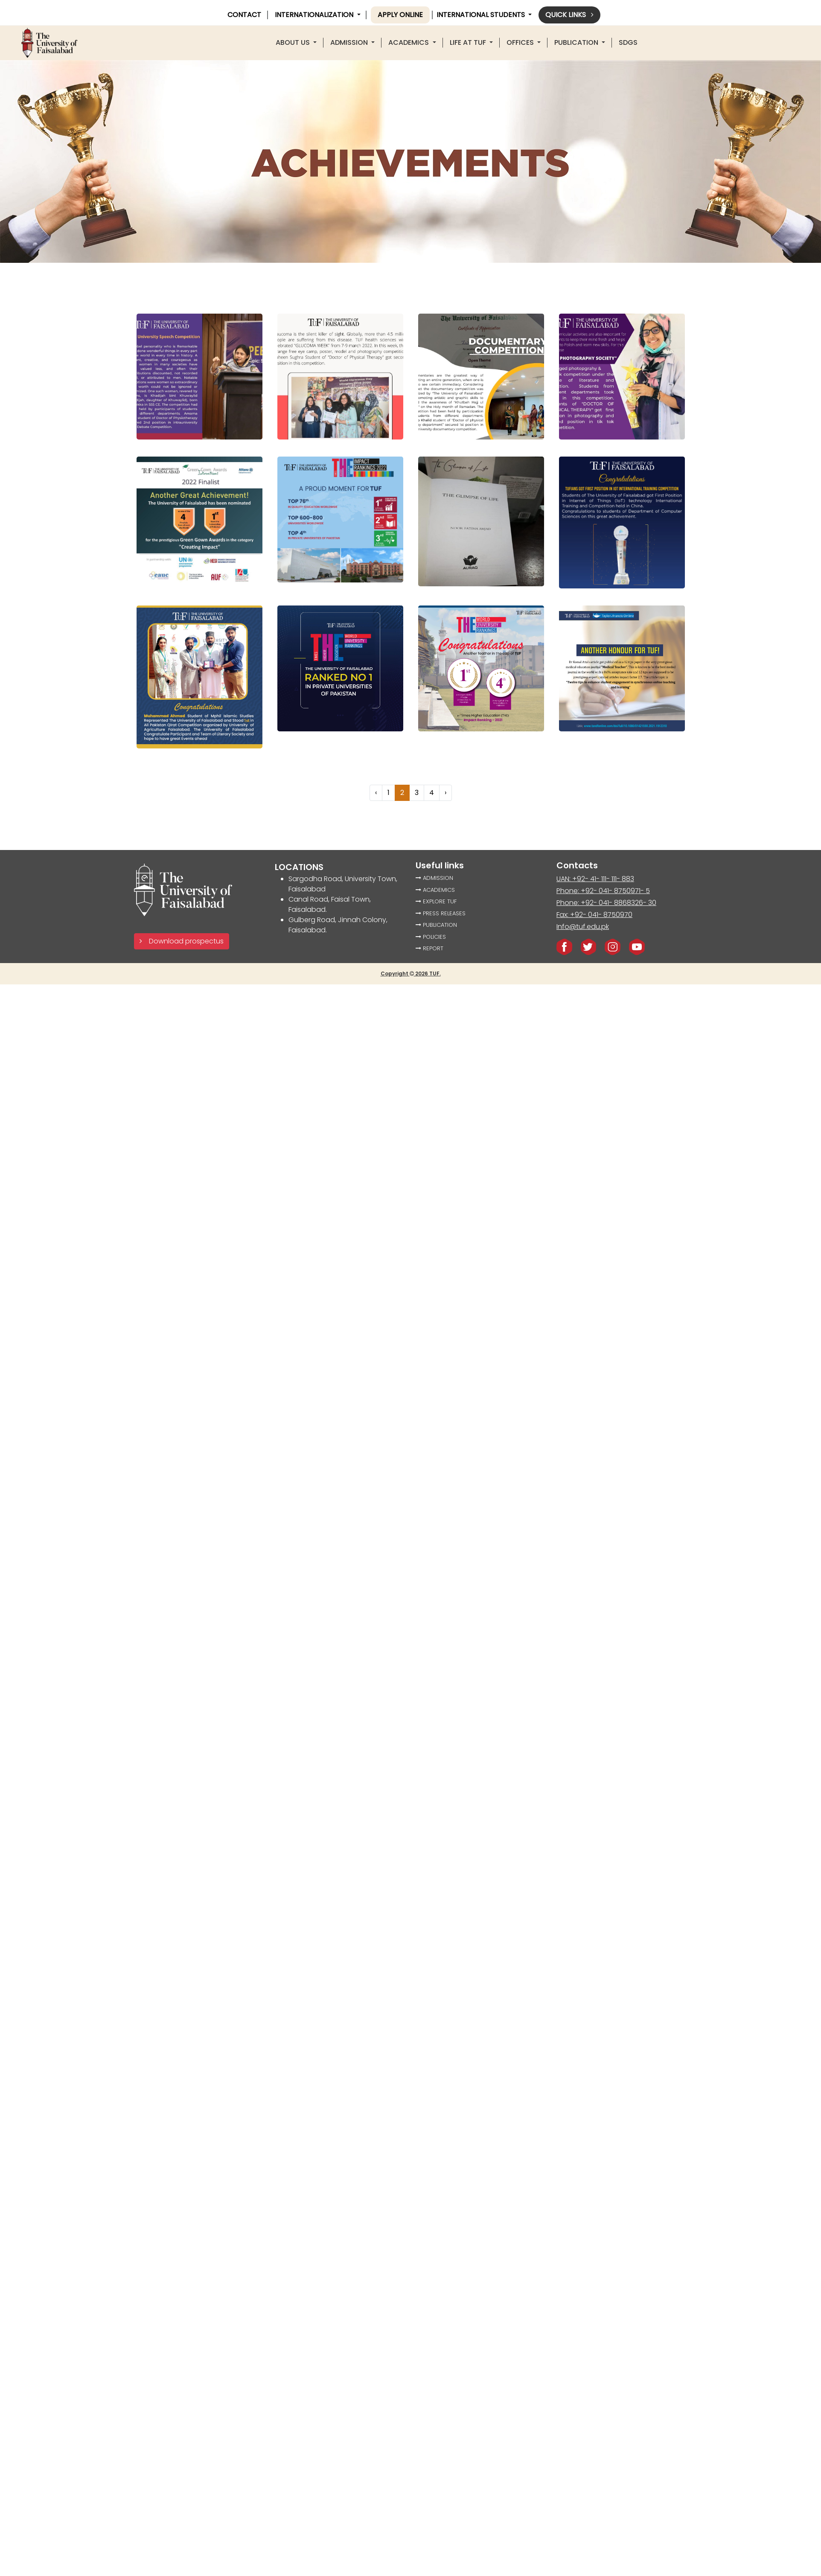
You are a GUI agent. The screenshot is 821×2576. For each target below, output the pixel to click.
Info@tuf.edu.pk (582, 926)
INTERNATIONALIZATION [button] (315, 15)
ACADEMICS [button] (409, 42)
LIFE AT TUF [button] (469, 42)
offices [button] (521, 42)
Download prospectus (182, 941)
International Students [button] (482, 15)
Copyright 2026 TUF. (411, 973)
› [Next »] (445, 793)
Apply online (400, 15)
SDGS (628, 42)
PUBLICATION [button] (577, 42)
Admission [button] (350, 42)
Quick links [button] (569, 15)
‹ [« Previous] (376, 793)
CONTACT (244, 15)
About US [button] (294, 42)
